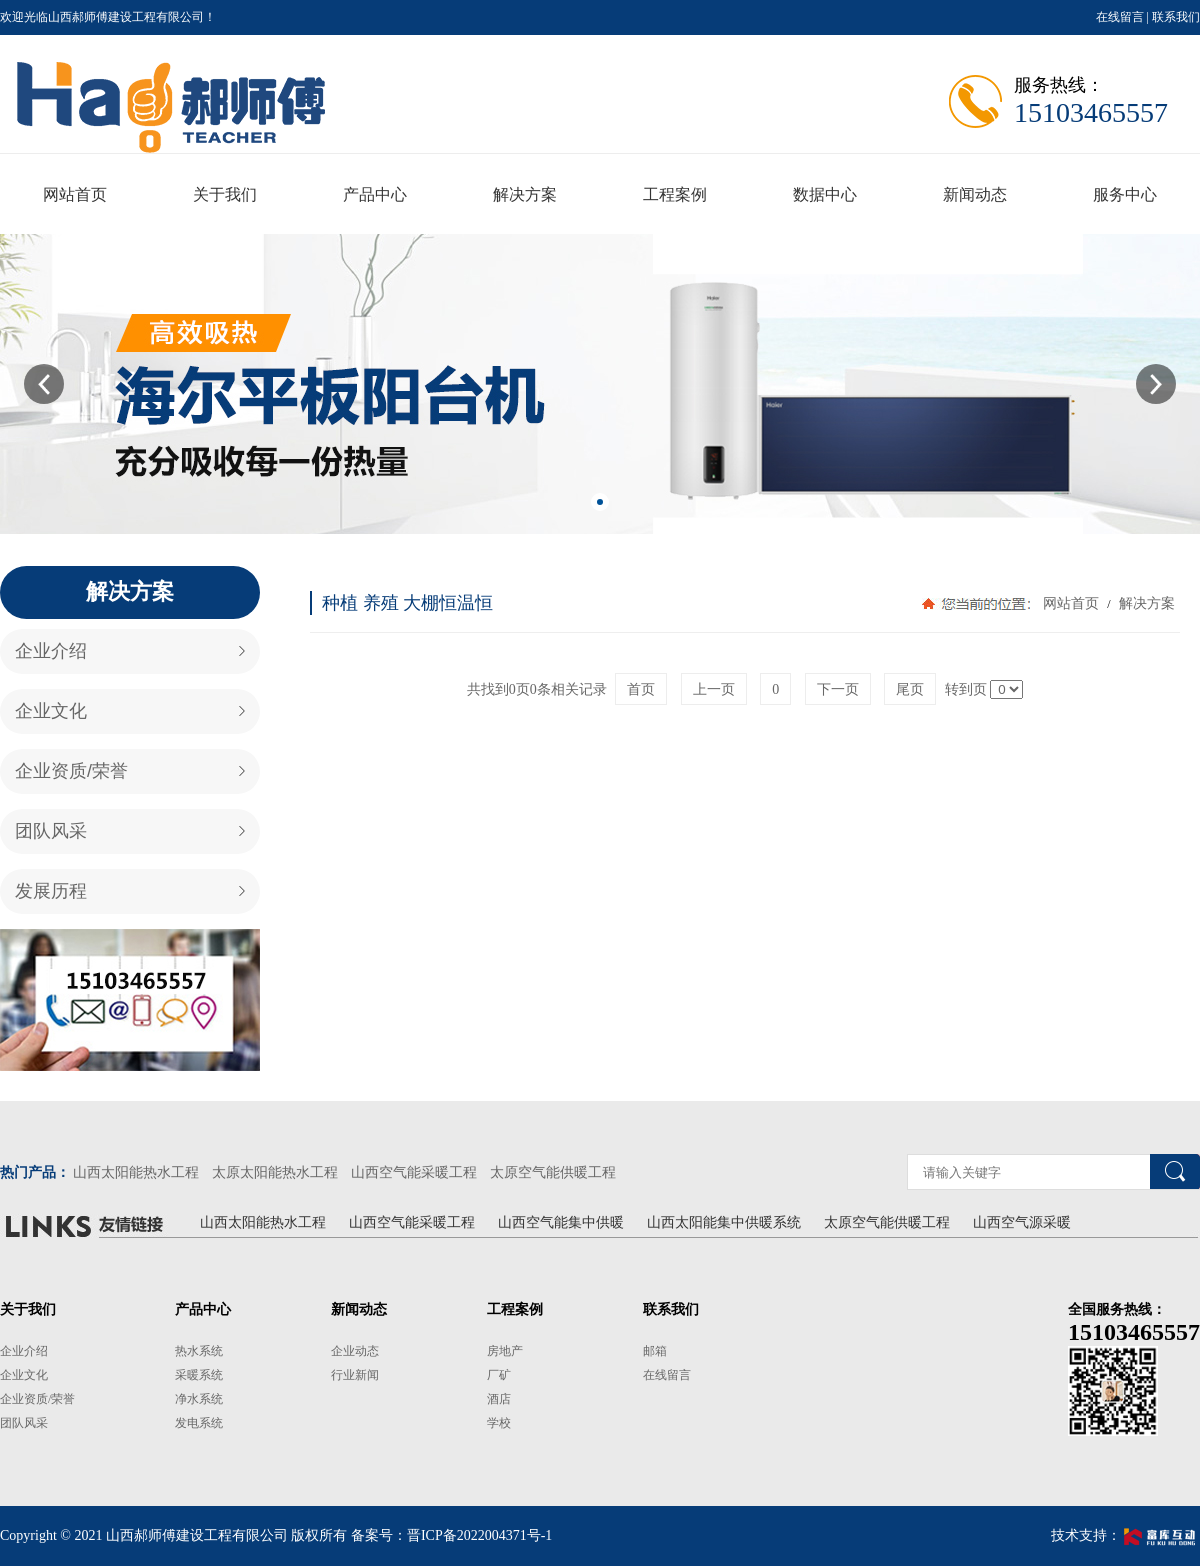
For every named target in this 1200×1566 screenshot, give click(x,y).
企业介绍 (51, 651)
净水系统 (199, 1399)
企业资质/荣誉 (71, 771)
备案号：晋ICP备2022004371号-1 (451, 1535)
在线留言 (1120, 17)
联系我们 (1176, 17)
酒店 (499, 1399)
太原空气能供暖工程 (553, 1172)
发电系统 (199, 1423)
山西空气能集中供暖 (561, 1222)
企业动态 (355, 1351)
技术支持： (1125, 1535)
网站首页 (1071, 603)
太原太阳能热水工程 (275, 1172)
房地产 (505, 1351)
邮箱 (655, 1351)
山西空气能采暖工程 (414, 1172)
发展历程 (51, 891)
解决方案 (1145, 603)
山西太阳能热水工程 (136, 1172)
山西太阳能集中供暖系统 (724, 1222)
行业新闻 (355, 1375)
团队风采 (51, 831)
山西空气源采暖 (1022, 1222)
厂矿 (499, 1375)
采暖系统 (199, 1375)
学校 (499, 1423)
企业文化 (51, 711)
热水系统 (199, 1351)
